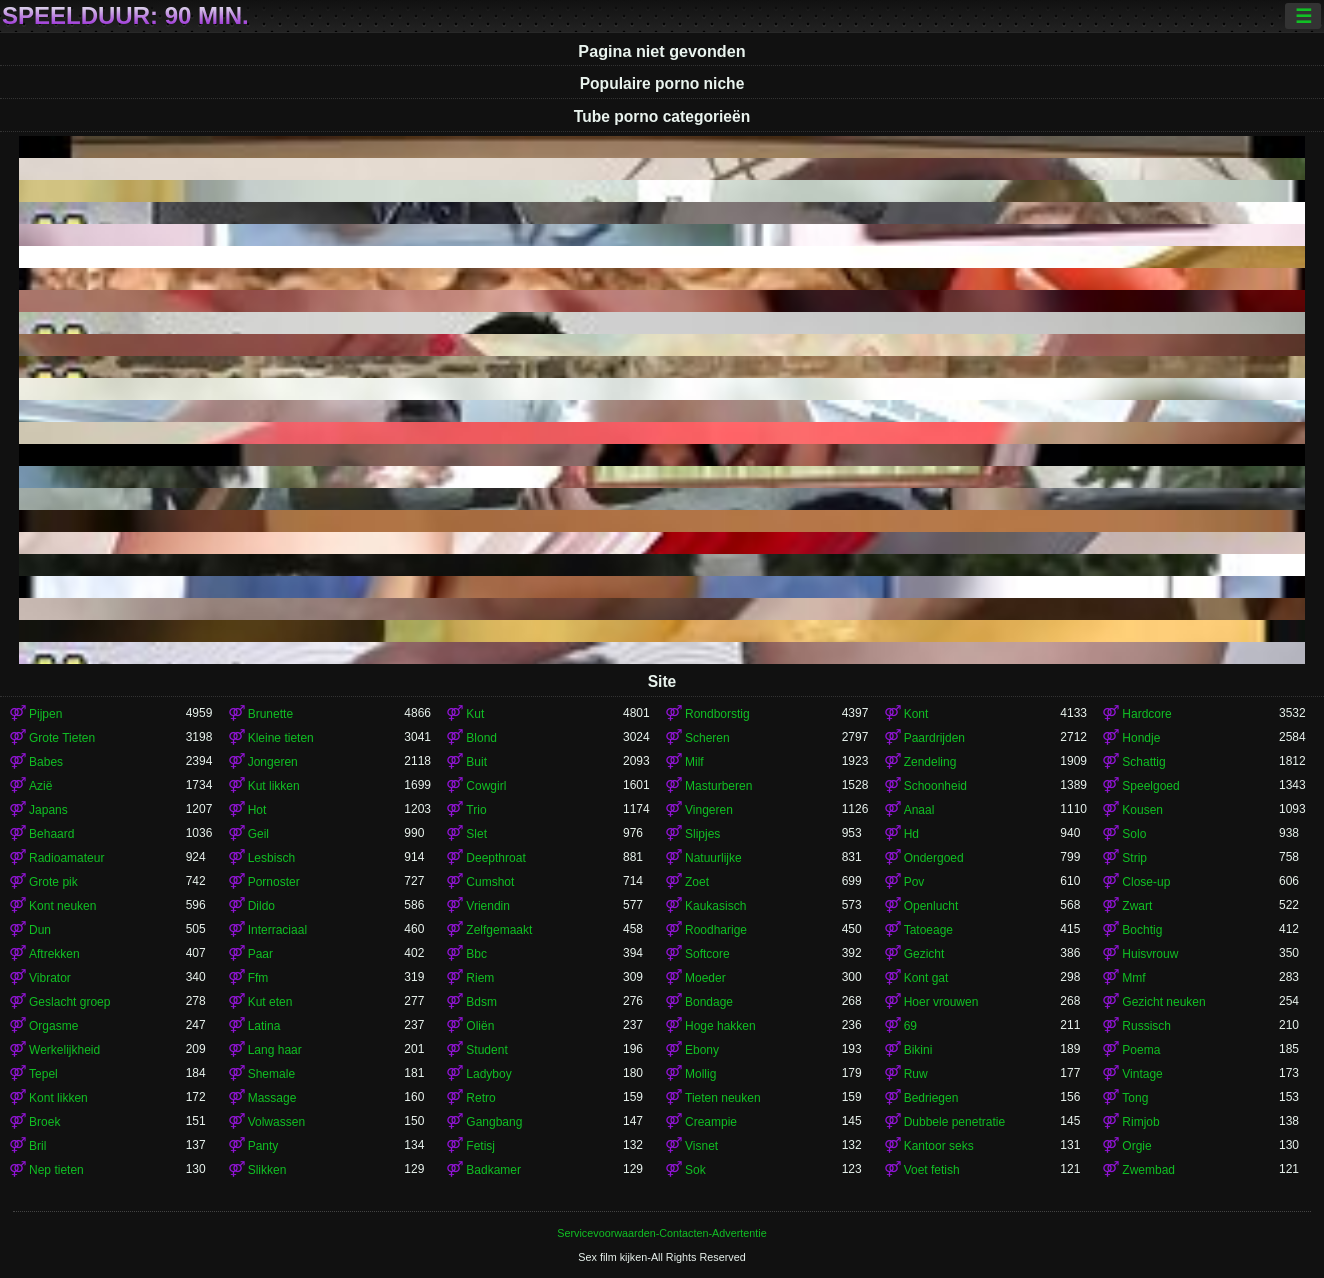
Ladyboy (488, 1074)
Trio (476, 810)
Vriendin (488, 906)
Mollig (700, 1074)
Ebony (702, 1050)
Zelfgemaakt (499, 930)
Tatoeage (928, 930)
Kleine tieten (281, 738)
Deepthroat (495, 858)
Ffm (258, 978)
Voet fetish (932, 1170)
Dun (40, 930)
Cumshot (490, 882)
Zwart (1137, 906)
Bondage (709, 1002)
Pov (914, 882)
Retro (480, 1098)
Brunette (270, 714)
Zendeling (930, 762)
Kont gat (926, 978)
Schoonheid (935, 786)
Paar (260, 954)
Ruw (916, 1074)
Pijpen (45, 714)
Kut (475, 714)
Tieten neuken (723, 1098)
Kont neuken (62, 906)
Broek (44, 1122)
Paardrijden (934, 738)
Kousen (1142, 810)
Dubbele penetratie (954, 1122)
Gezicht (924, 954)
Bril (37, 1146)
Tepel (43, 1074)
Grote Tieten (62, 738)
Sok (695, 1170)
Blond (481, 738)
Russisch (1146, 1026)
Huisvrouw (1150, 954)
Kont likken (58, 1098)
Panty (263, 1146)
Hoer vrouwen (941, 1002)
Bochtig (1142, 930)
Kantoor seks (939, 1146)
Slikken (267, 1170)
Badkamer (493, 1170)
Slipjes (702, 834)
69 (910, 1026)
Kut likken (274, 786)
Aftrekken (54, 954)
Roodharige (716, 930)
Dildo (261, 906)
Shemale (271, 1074)
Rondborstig (717, 714)
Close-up (1146, 882)
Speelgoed (1150, 786)
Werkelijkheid (64, 1050)
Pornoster (274, 882)
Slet (476, 834)
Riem (480, 978)
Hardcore (1146, 714)
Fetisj (480, 1146)
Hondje (1141, 738)
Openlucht (931, 906)
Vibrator (50, 978)
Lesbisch (271, 858)
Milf (694, 762)
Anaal (919, 810)
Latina (264, 1026)
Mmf (1133, 978)
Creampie (711, 1122)
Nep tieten (56, 1170)
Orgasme (53, 1026)
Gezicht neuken (1163, 1002)
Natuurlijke (713, 858)
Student (486, 1050)
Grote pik (53, 882)
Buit (476, 762)
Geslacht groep (69, 1002)
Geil (258, 834)
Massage (272, 1098)
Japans (48, 810)
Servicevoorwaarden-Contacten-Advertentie (661, 1233)
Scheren (707, 738)
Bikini (918, 1050)
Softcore (707, 954)
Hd (911, 834)
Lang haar (275, 1050)
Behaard (51, 834)
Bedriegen (931, 1098)
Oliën (480, 1026)
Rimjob (1140, 1122)
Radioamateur (66, 858)
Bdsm (481, 1002)
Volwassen (276, 1122)
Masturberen (718, 786)
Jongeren (273, 762)
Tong (1135, 1098)
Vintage (1142, 1074)
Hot (257, 810)
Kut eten (270, 1002)
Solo (1134, 834)
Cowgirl (486, 786)
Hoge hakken (720, 1026)
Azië (40, 786)
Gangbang (494, 1122)
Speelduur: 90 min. (125, 16)
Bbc (476, 954)
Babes (46, 762)
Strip (1134, 858)
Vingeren (709, 810)
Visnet (701, 1146)
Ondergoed (934, 858)
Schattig (1143, 762)
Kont (916, 714)
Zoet (697, 882)
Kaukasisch (715, 906)
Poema (1141, 1050)
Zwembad (1148, 1170)
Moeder (705, 978)
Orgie (1136, 1146)
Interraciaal (277, 930)
